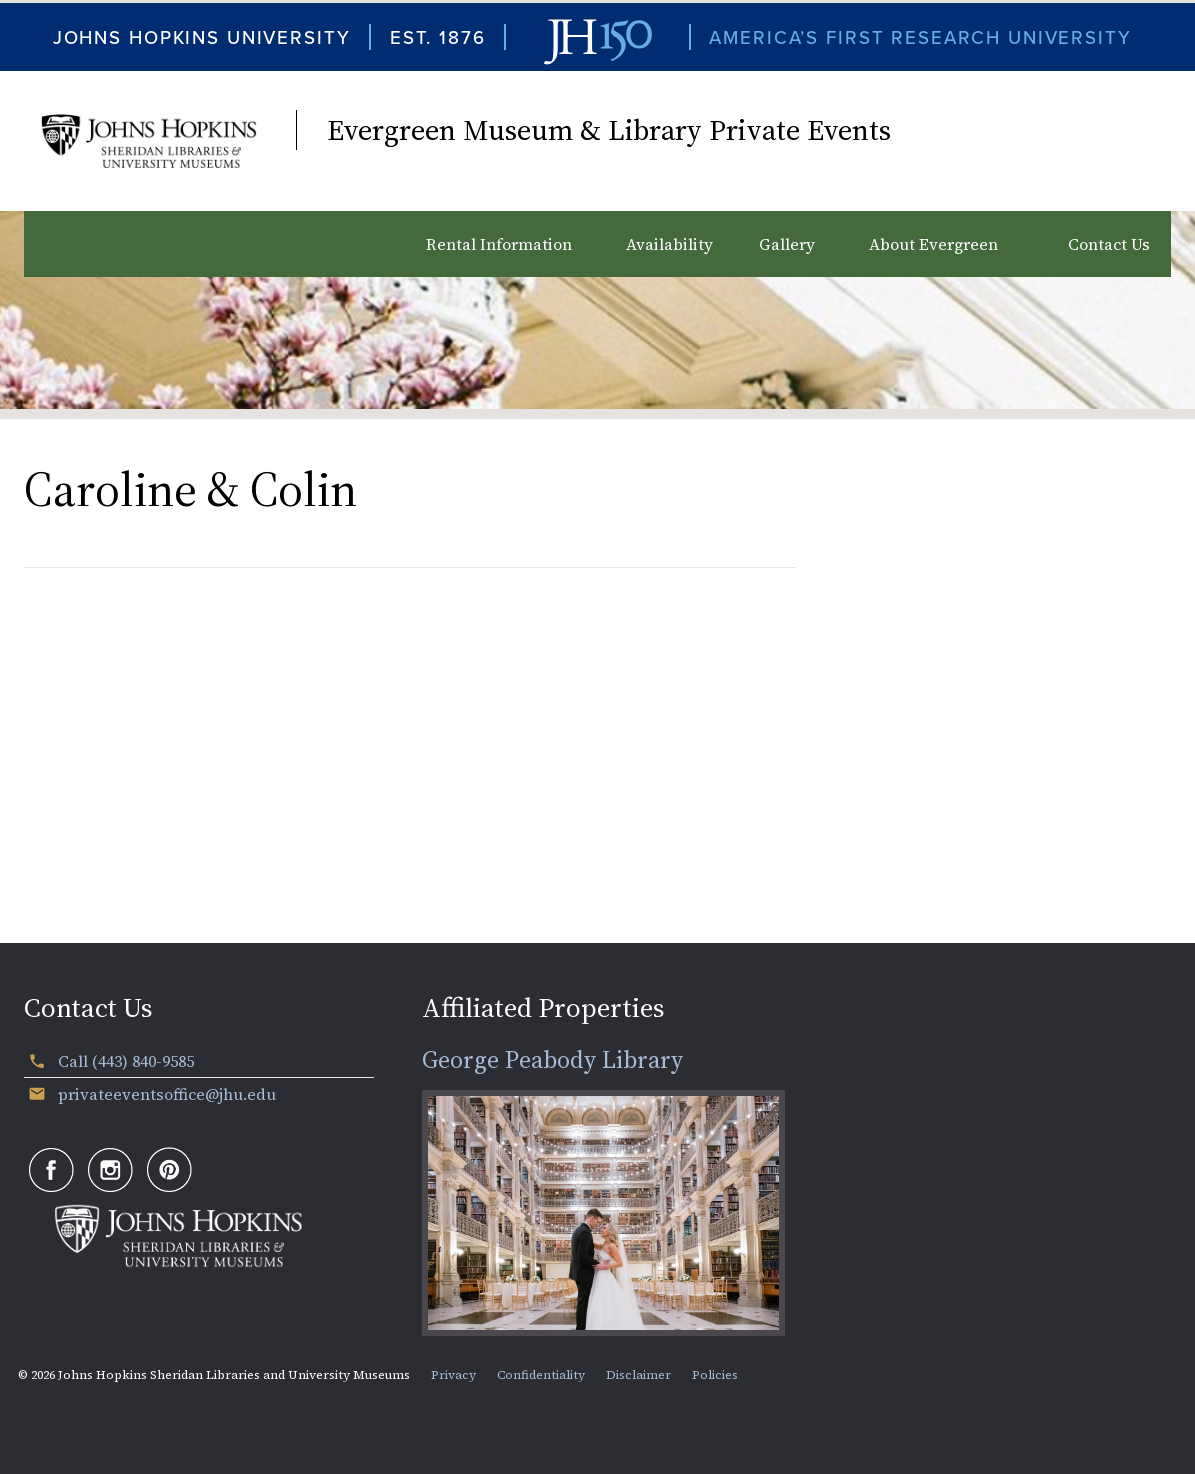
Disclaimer (638, 1375)
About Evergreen (933, 244)
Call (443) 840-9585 (126, 1061)
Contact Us (1109, 244)
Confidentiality (541, 1375)
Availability (669, 244)
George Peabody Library (552, 1059)
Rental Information (499, 244)
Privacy (453, 1375)
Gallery (787, 244)
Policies (715, 1375)
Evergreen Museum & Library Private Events (609, 130)
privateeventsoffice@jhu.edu (167, 1094)
